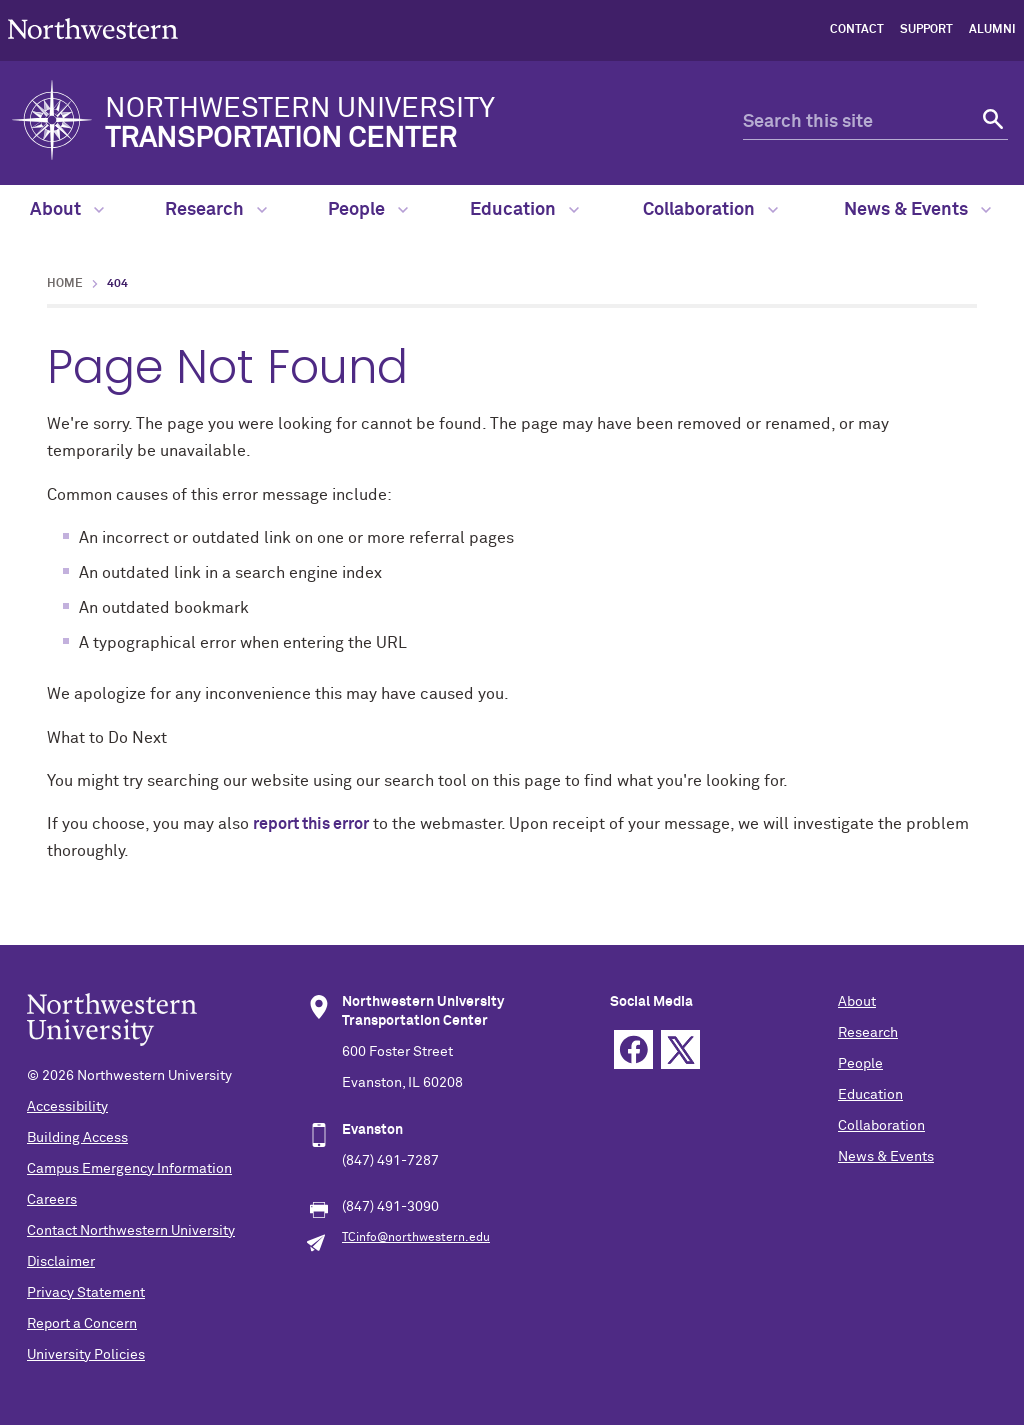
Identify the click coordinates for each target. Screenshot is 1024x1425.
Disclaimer (61, 1262)
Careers (52, 1200)
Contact (857, 30)
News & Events (917, 210)
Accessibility (67, 1107)
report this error (311, 824)
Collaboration (710, 210)
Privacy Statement (86, 1293)
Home (65, 284)
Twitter (680, 1049)
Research (216, 210)
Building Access (77, 1138)
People (368, 210)
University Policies (86, 1355)
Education (524, 210)
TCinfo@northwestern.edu (416, 1238)
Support (926, 30)
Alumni (992, 30)
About (67, 210)
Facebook (633, 1049)
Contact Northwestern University (131, 1231)
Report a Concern (82, 1324)
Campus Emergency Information (129, 1169)
